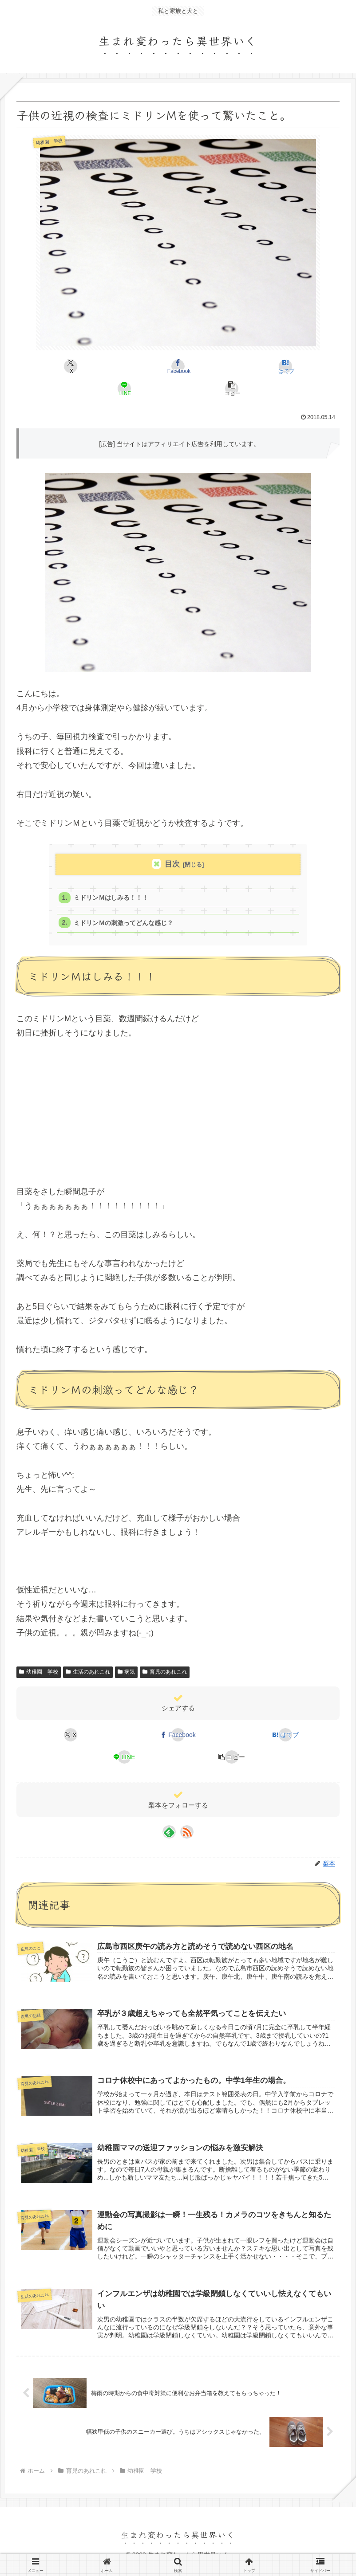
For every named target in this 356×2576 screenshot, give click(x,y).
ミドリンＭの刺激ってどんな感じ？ (128, 925)
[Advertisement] (178, 1113)
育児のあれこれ (164, 1676)
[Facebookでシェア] (178, 366)
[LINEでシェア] (124, 388)
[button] (232, 388)
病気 (126, 1676)
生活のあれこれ (88, 1676)
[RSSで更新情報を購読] (187, 1835)
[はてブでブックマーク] (285, 366)
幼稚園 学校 (38, 1676)
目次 (172, 864)
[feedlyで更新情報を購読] (169, 1835)
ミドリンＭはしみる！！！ (114, 899)
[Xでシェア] (70, 366)
